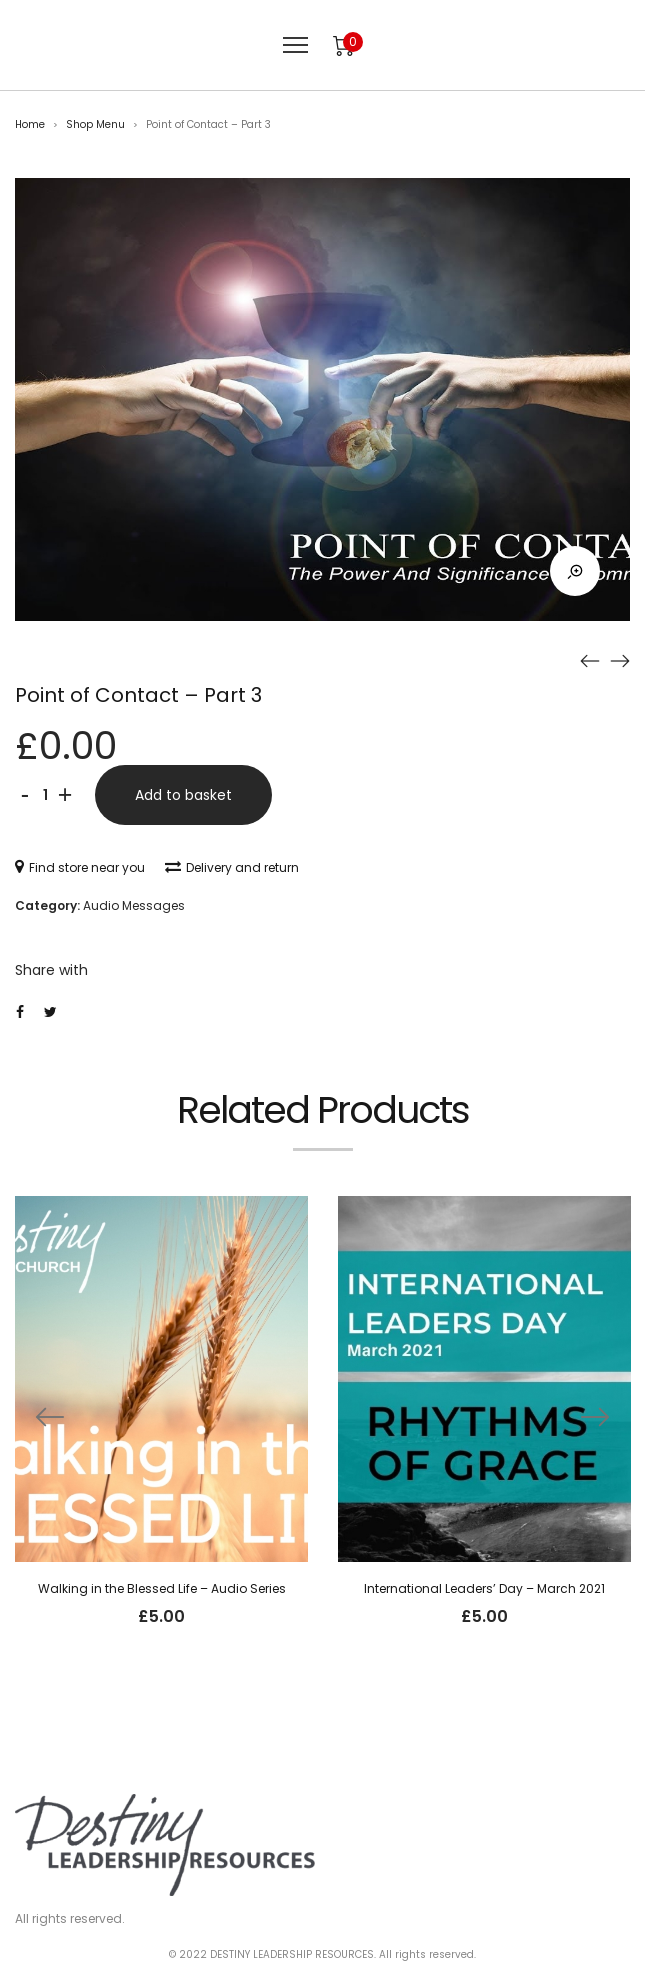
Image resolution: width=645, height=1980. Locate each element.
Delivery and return (232, 867)
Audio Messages (134, 905)
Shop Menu (95, 124)
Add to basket (183, 795)
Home (30, 124)
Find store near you (80, 867)
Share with (51, 970)
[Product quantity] (45, 795)
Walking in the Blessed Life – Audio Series (162, 1588)
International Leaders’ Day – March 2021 (484, 1588)
